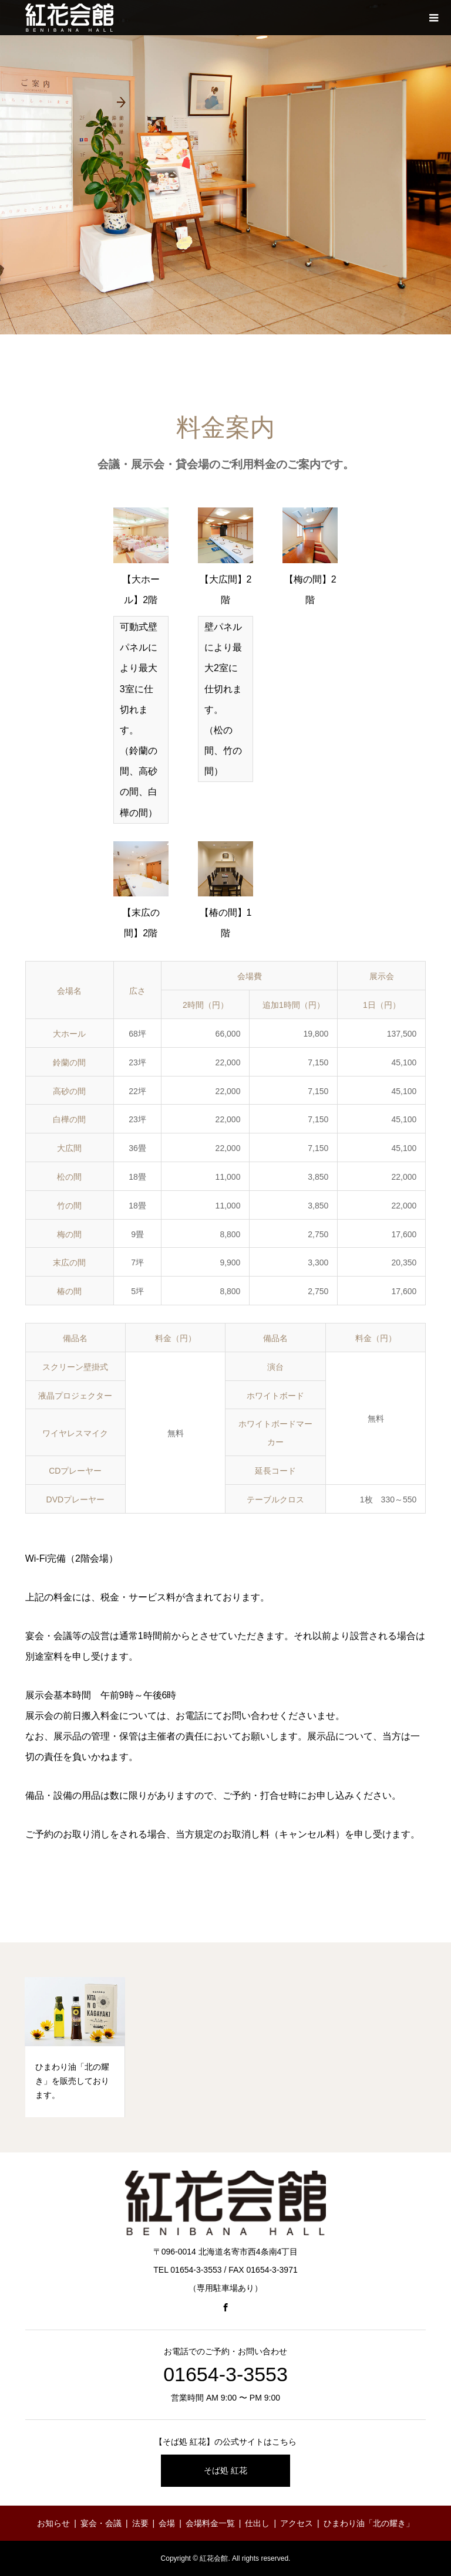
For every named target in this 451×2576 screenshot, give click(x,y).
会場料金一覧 (210, 2523)
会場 (167, 2523)
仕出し (257, 2523)
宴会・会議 (101, 2523)
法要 (140, 2523)
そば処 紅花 (225, 2470)
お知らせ (53, 2523)
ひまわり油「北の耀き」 (369, 2523)
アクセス (296, 2523)
